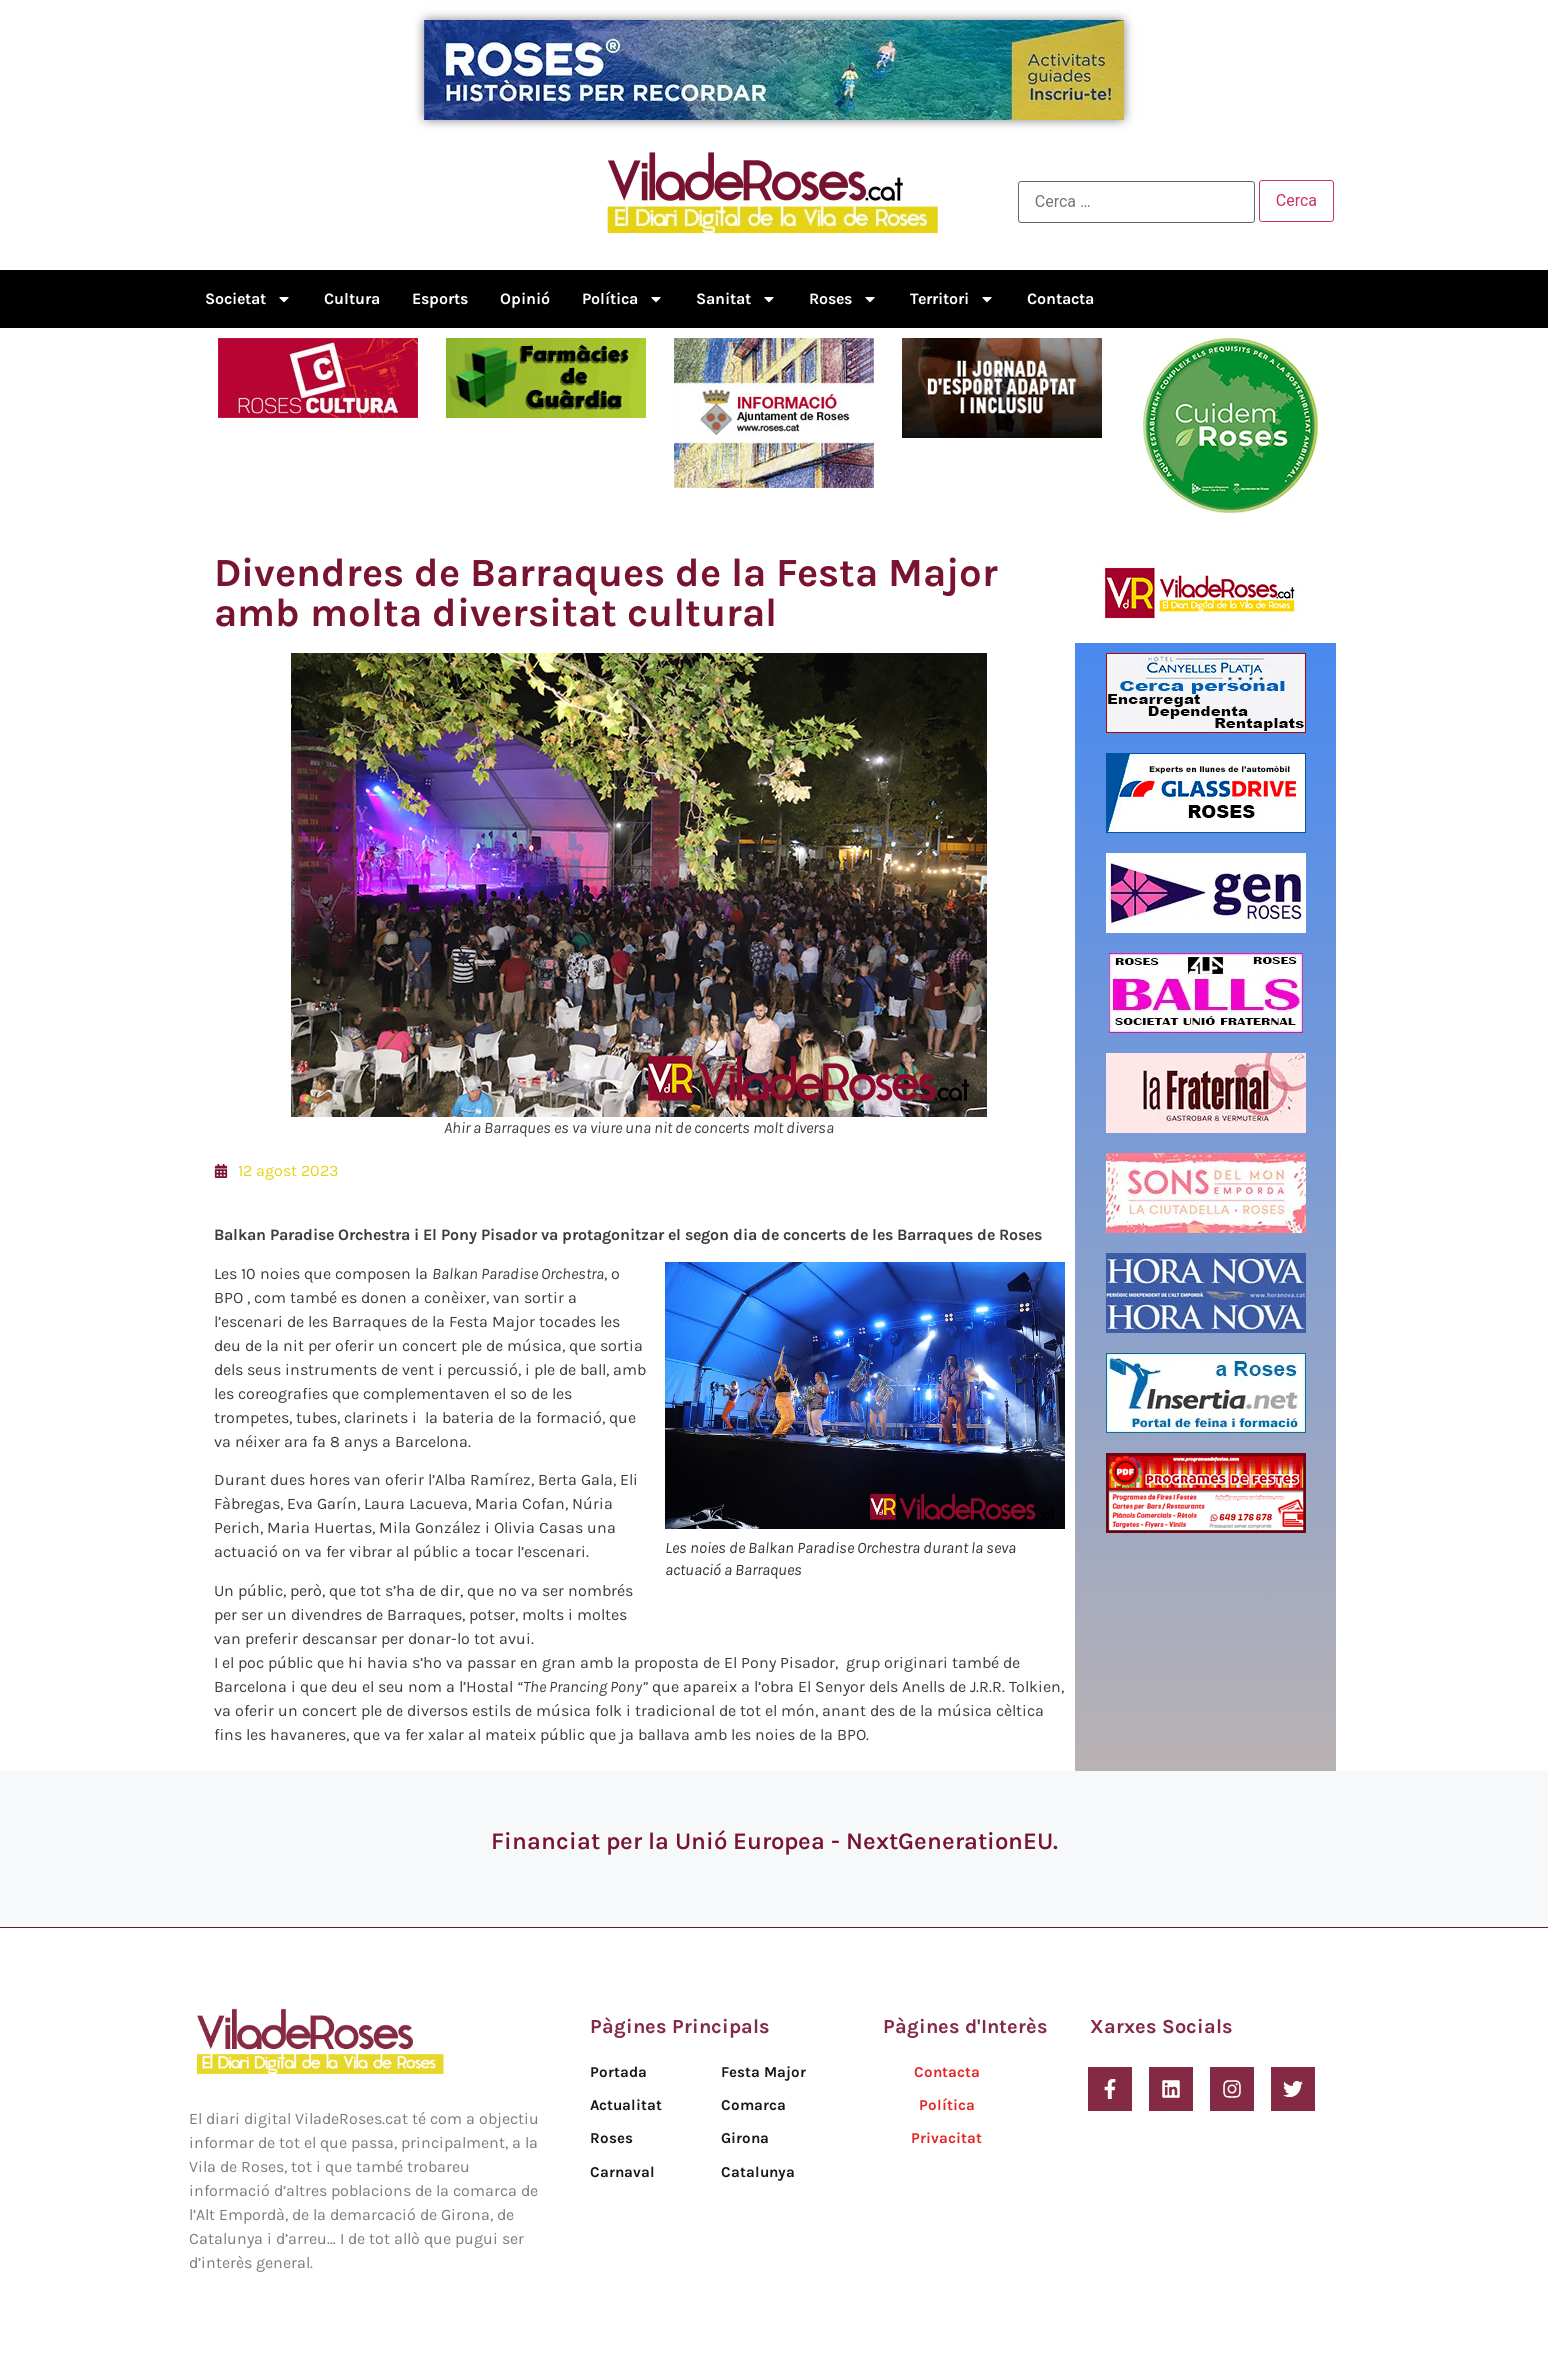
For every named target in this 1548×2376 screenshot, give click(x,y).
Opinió (525, 298)
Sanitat (736, 299)
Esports (440, 298)
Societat (248, 299)
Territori (952, 299)
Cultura (352, 298)
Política (623, 299)
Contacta (1060, 298)
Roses (843, 299)
